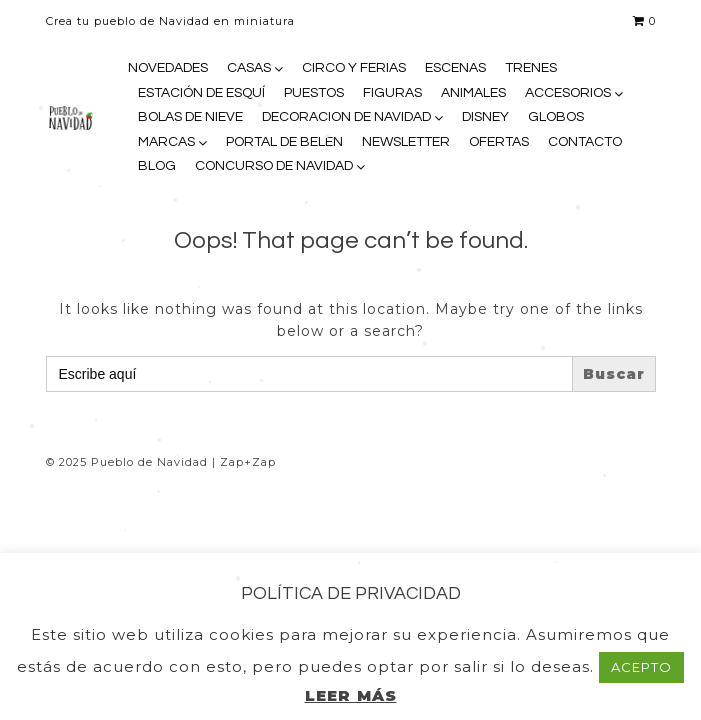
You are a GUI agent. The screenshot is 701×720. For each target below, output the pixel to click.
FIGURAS (392, 93)
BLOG (157, 166)
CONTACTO (585, 142)
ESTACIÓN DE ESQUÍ (201, 93)
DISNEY (485, 117)
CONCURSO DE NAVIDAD (274, 166)
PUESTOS (314, 93)
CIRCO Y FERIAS (354, 68)
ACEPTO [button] (641, 667)
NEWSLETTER (406, 142)
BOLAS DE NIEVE (190, 117)
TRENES (531, 68)
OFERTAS (499, 142)
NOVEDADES (168, 68)
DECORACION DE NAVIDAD (346, 117)
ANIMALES (473, 93)
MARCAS (166, 142)
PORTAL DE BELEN (284, 142)
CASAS (249, 68)
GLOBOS (556, 117)
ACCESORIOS (568, 93)
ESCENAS (455, 68)
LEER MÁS (351, 695)
